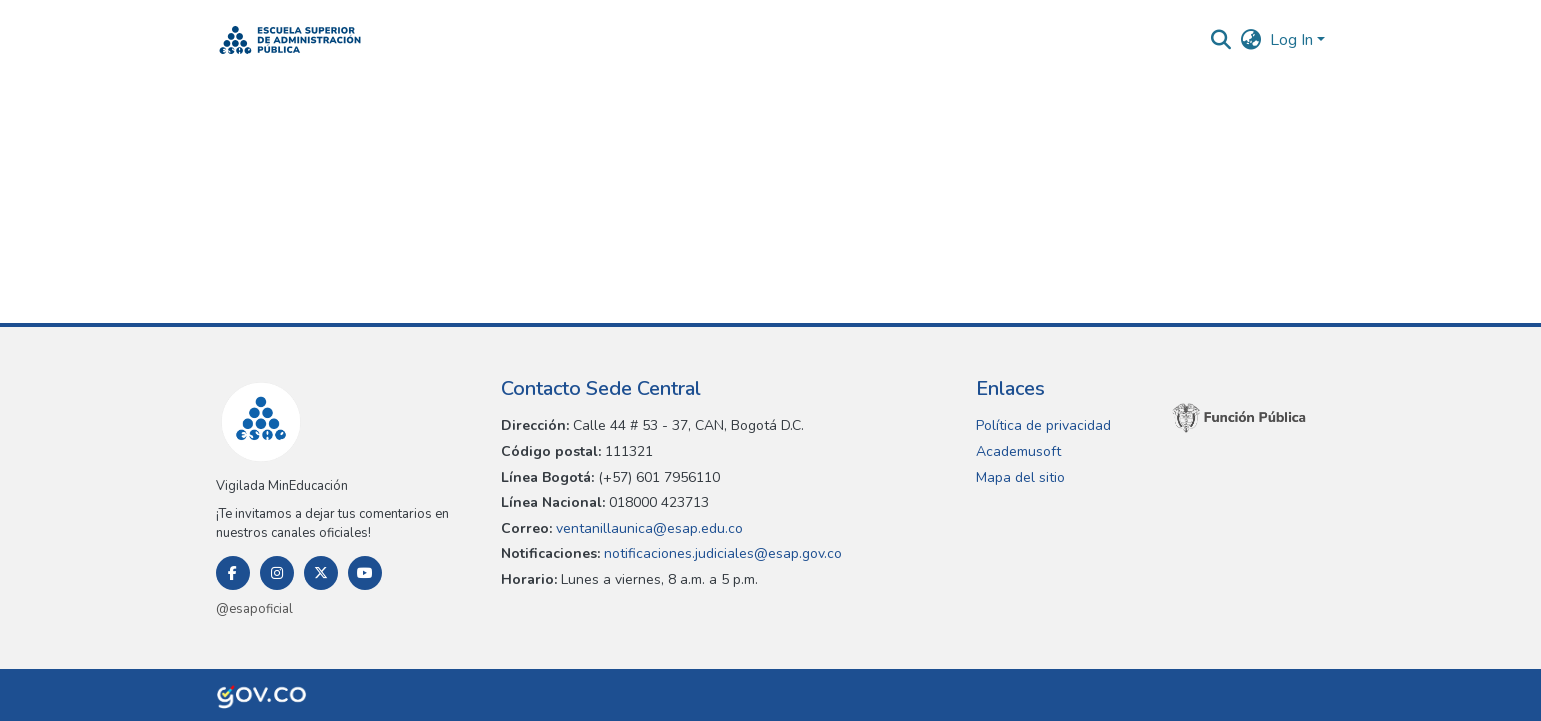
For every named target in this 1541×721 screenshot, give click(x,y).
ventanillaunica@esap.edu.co (647, 528)
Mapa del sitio (1020, 477)
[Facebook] (233, 573)
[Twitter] (321, 573)
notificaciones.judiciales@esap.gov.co (721, 553)
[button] (290, 40)
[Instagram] (277, 573)
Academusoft (1018, 451)
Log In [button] (1293, 40)
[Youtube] (365, 573)
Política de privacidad (1043, 425)
